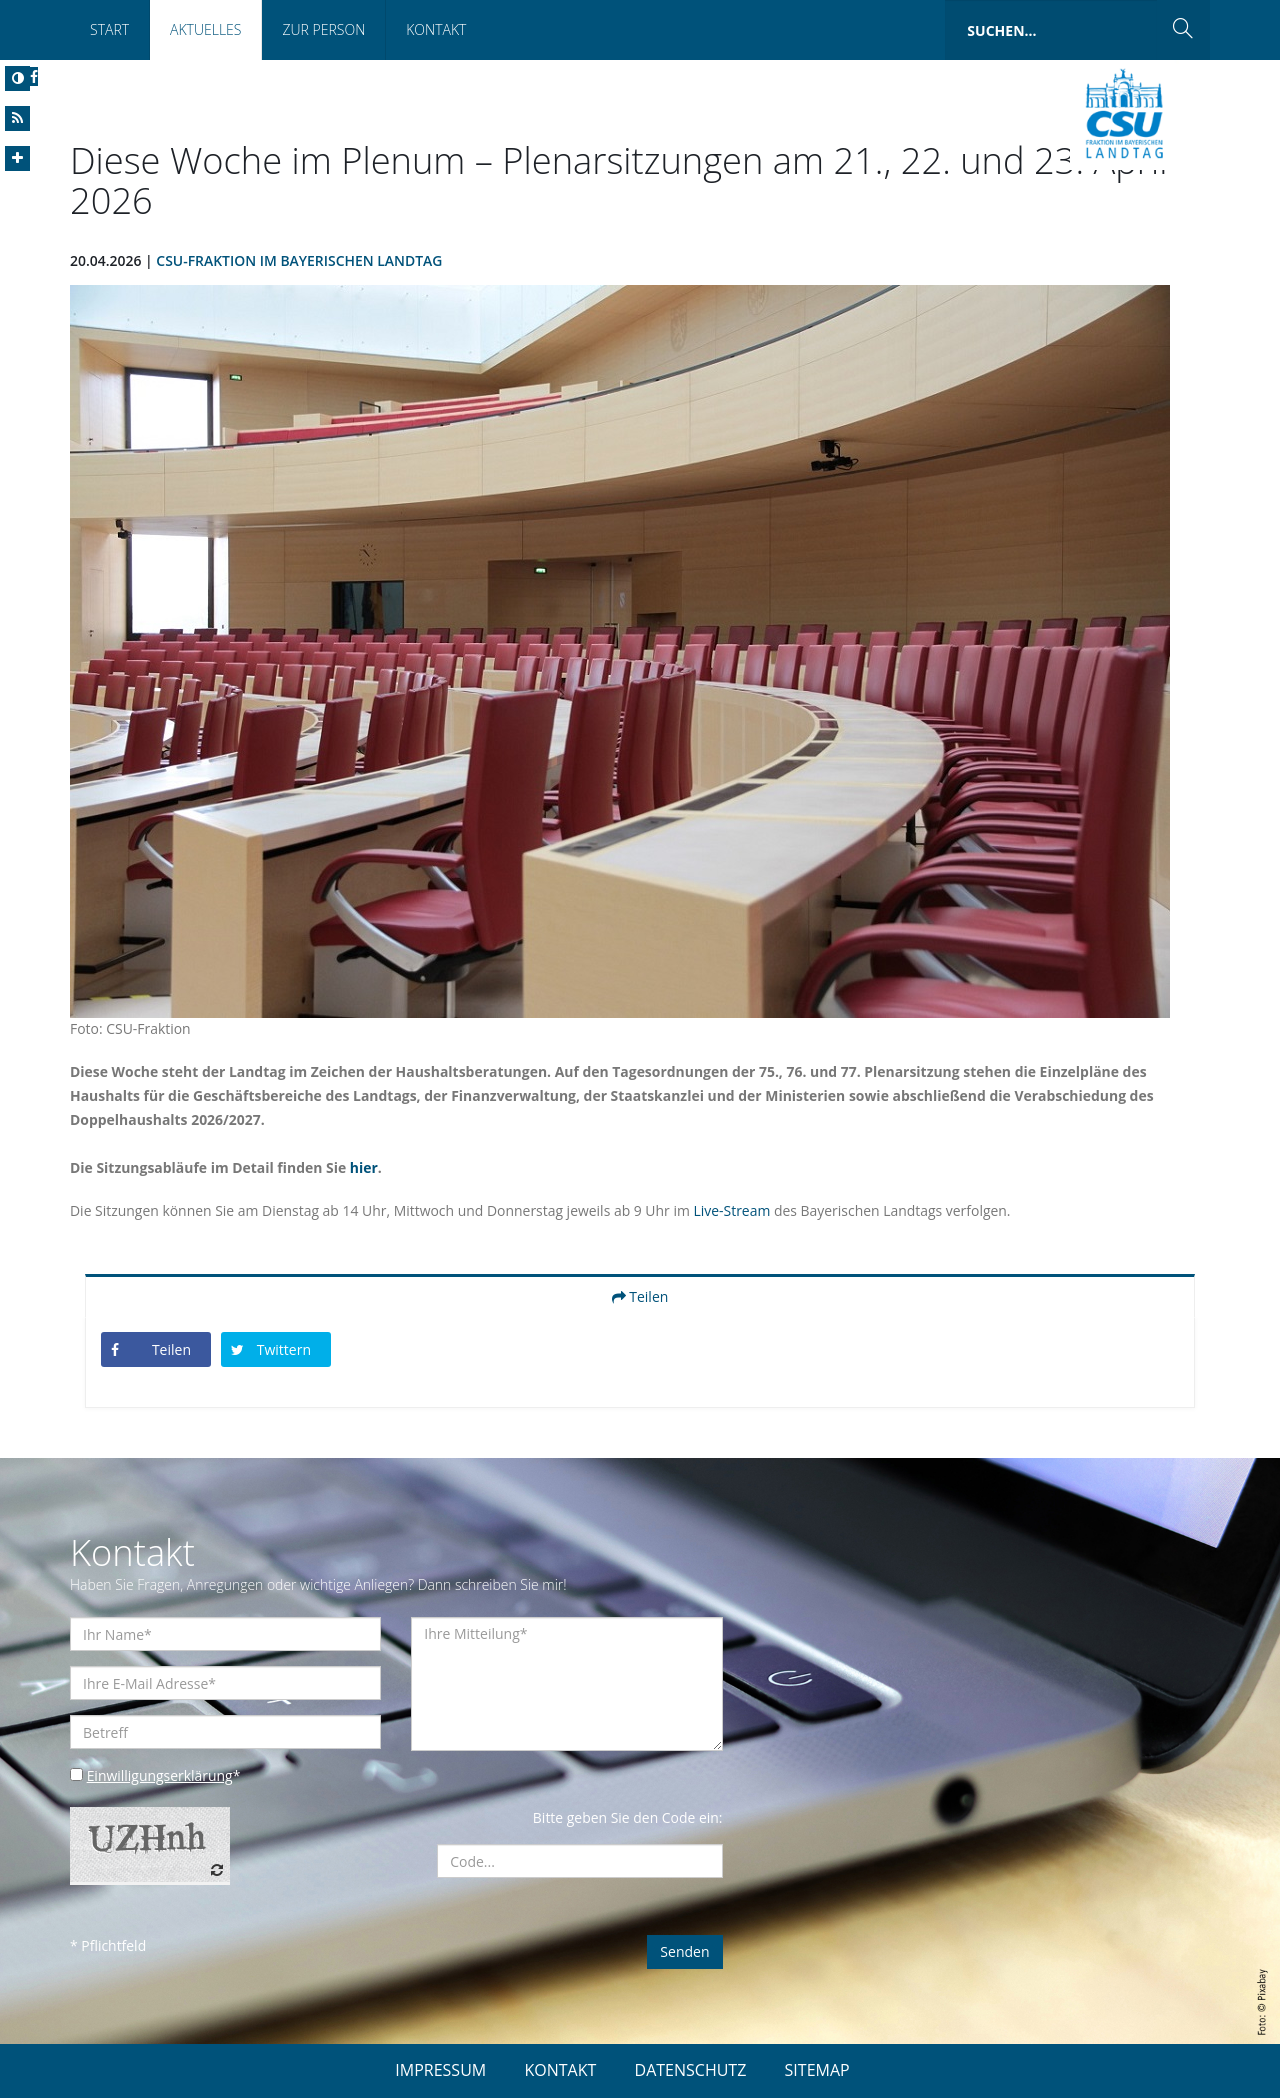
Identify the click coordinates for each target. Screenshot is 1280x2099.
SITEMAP (817, 2071)
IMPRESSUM (440, 2071)
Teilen (640, 1297)
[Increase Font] (17, 158)
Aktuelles (205, 29)
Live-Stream (734, 1211)
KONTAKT (560, 2071)
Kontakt (436, 29)
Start (109, 29)
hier (365, 1168)
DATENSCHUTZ (691, 2071)
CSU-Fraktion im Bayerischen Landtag (300, 261)
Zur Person (323, 29)
